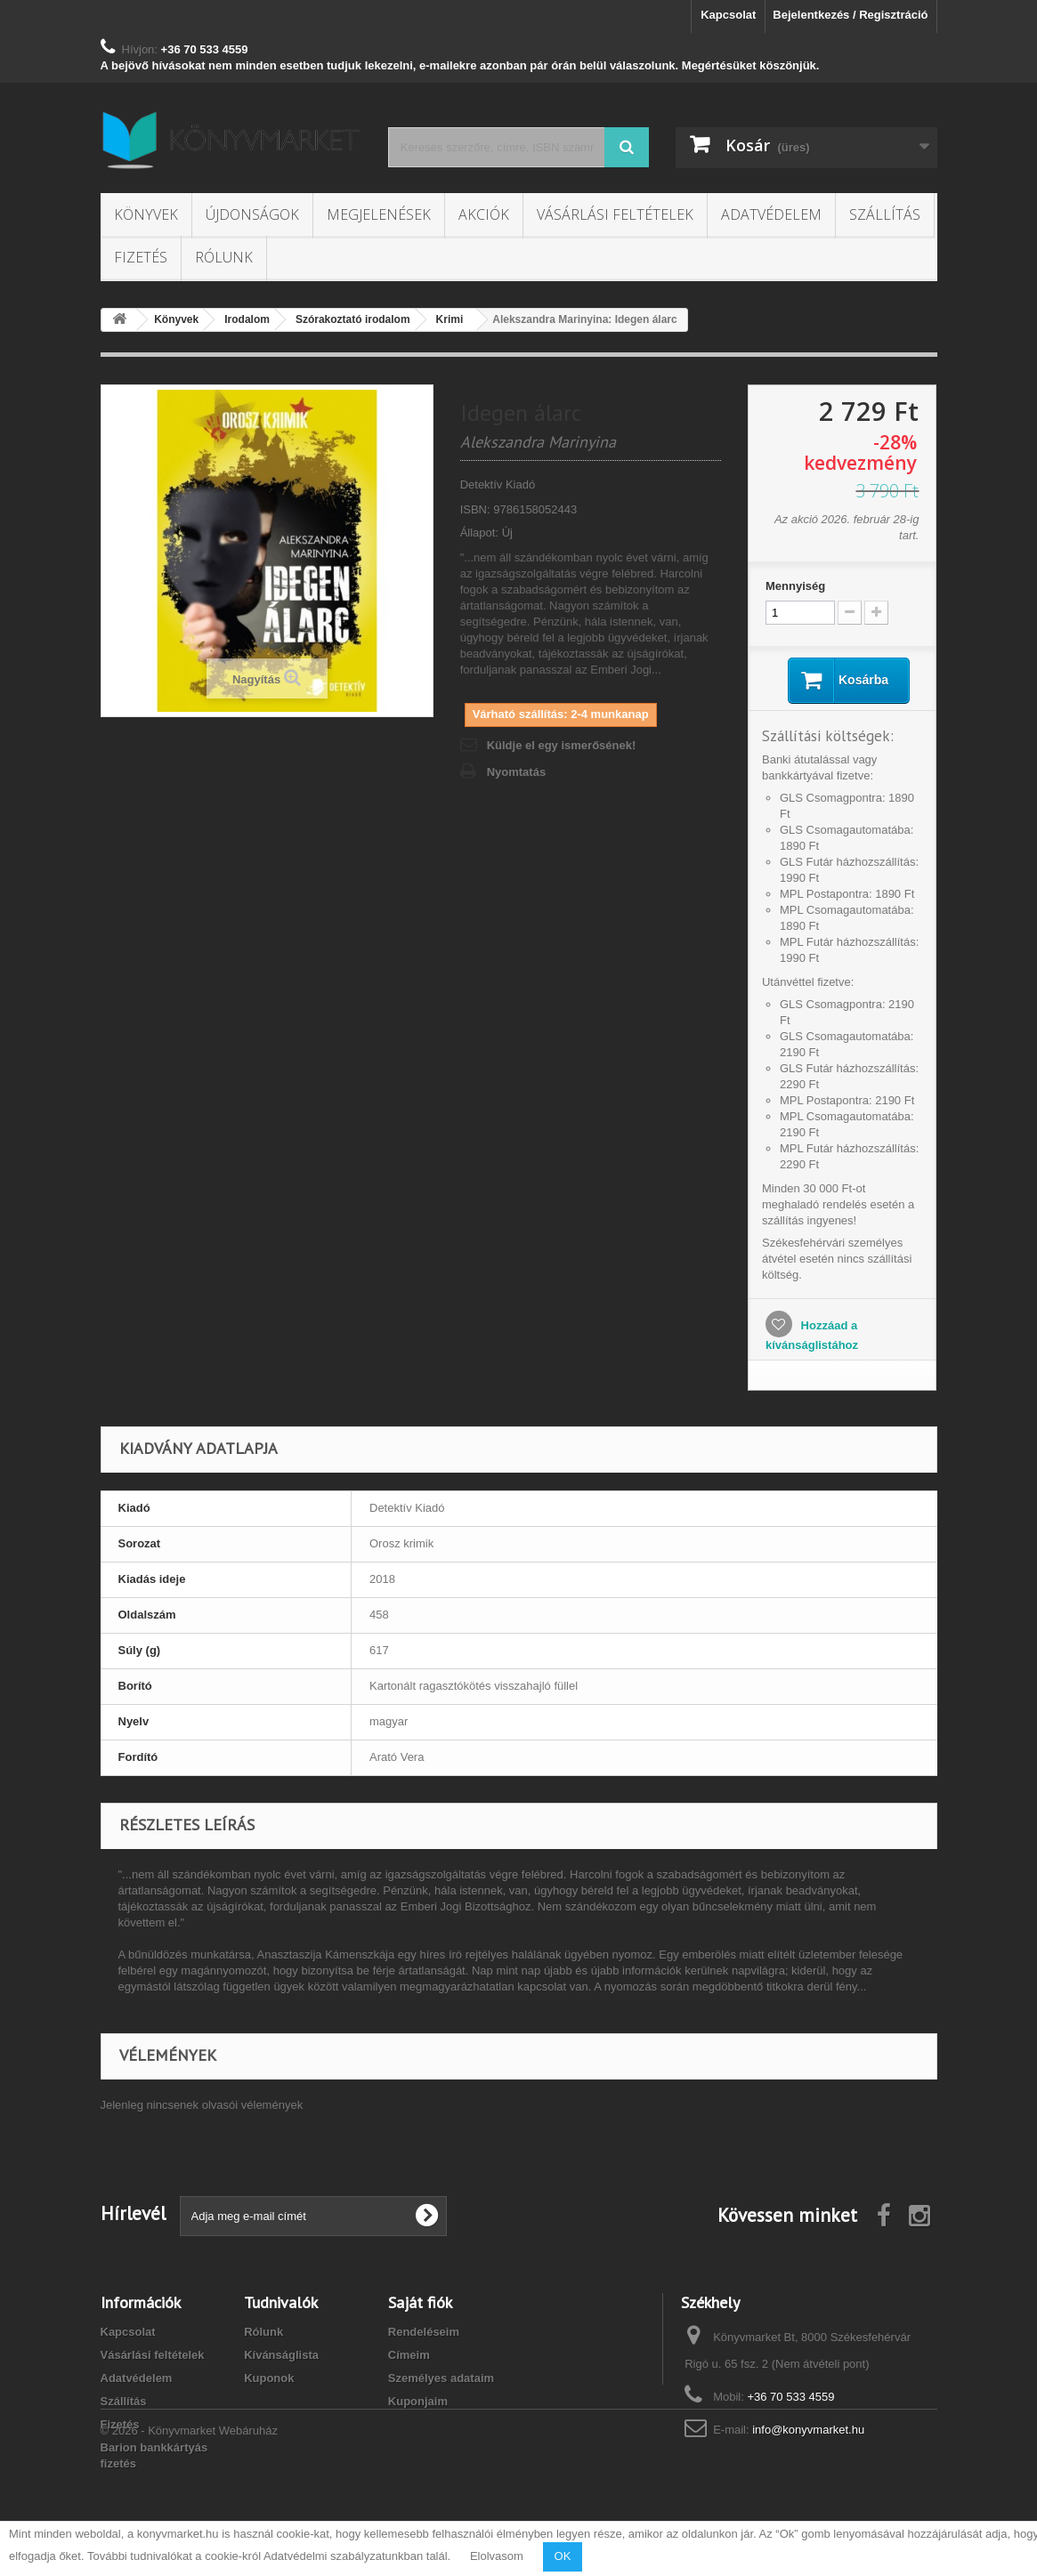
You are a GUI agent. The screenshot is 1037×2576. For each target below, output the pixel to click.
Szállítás (884, 214)
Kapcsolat (728, 14)
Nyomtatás (516, 772)
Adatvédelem (771, 214)
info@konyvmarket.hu (808, 2429)
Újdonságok (252, 214)
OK (563, 2556)
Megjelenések (379, 214)
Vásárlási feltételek (615, 214)
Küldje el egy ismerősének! (561, 745)
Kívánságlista (281, 2355)
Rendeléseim (423, 2331)
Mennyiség (795, 586)
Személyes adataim (441, 2378)
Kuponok (269, 2378)
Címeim (409, 2355)
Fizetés (140, 257)
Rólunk (224, 257)
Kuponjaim (418, 2401)
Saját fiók (420, 2302)
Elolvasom (496, 2556)
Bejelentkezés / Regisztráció (850, 14)
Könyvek (146, 214)
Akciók (483, 214)
